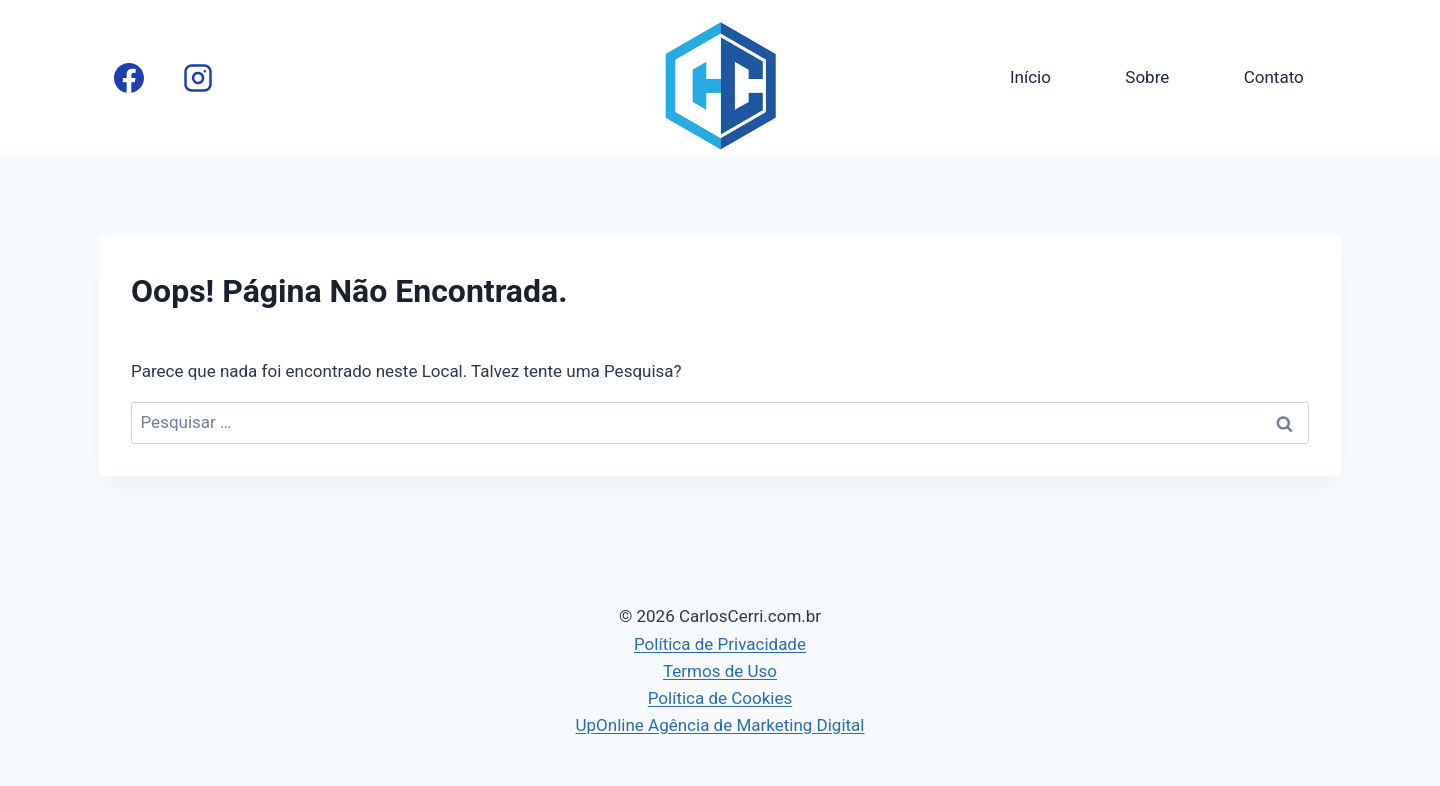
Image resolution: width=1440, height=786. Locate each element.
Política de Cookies (720, 698)
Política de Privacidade (720, 644)
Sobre (1147, 77)
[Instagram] (198, 78)
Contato (1274, 77)
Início (1030, 77)
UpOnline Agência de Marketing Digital (720, 725)
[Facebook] (129, 78)
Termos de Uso (720, 671)
